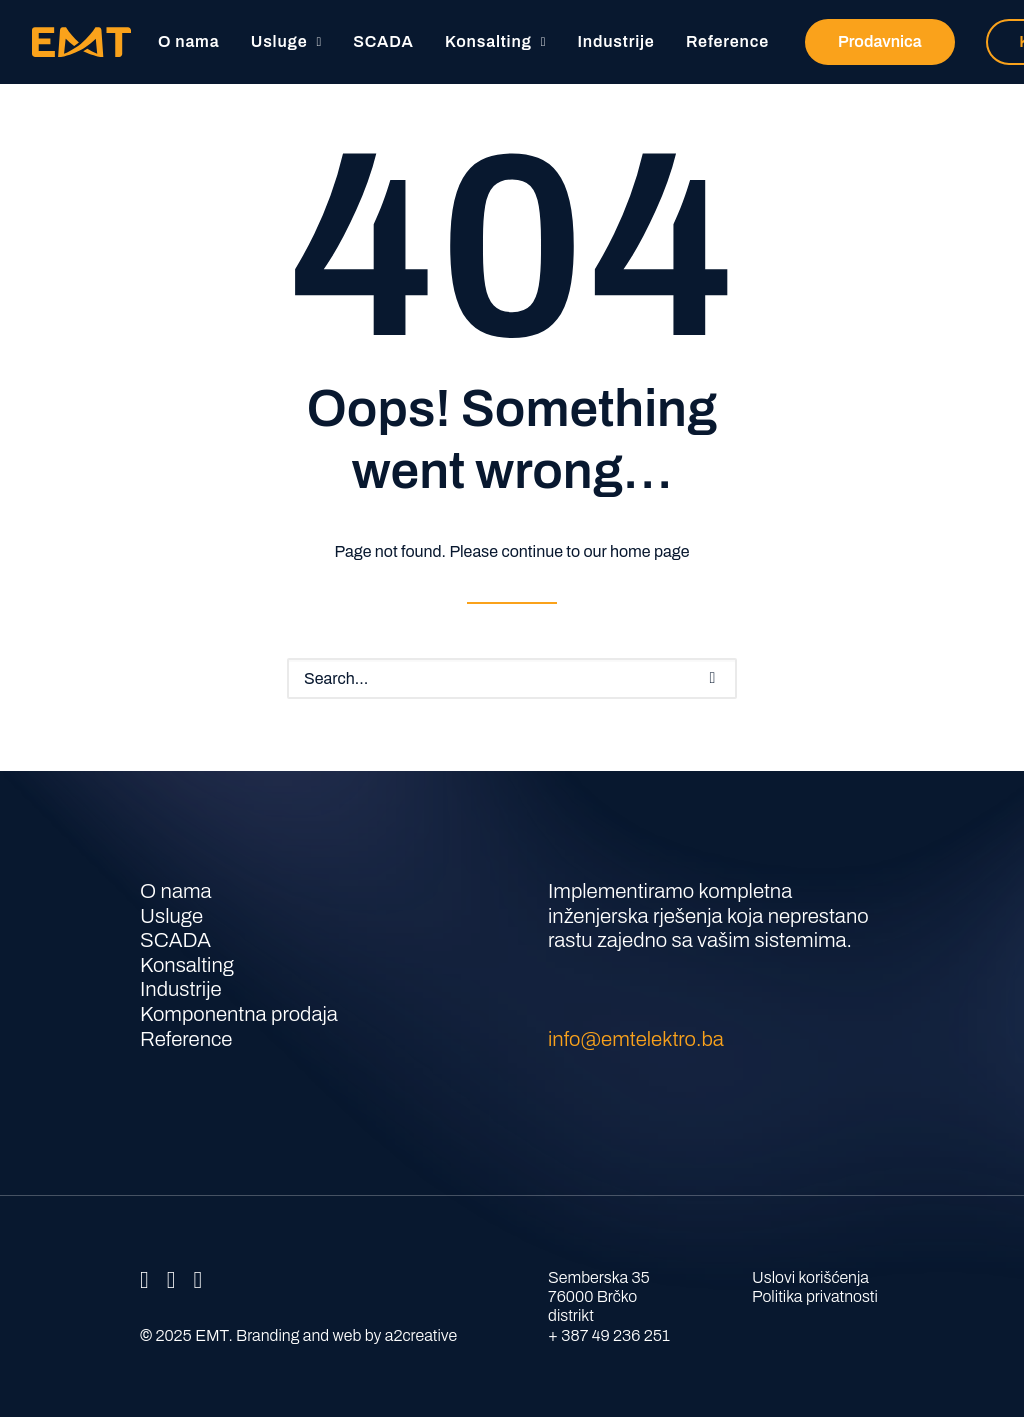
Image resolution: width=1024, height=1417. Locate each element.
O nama (188, 41)
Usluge (286, 41)
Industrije (616, 41)
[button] (713, 678)
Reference (727, 41)
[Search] (512, 678)
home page (649, 551)
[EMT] (81, 42)
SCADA (383, 41)
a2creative (421, 1335)
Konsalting (495, 41)
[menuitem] (188, 42)
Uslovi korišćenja (810, 1277)
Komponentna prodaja (239, 1014)
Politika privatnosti (815, 1296)
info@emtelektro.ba (636, 1039)
